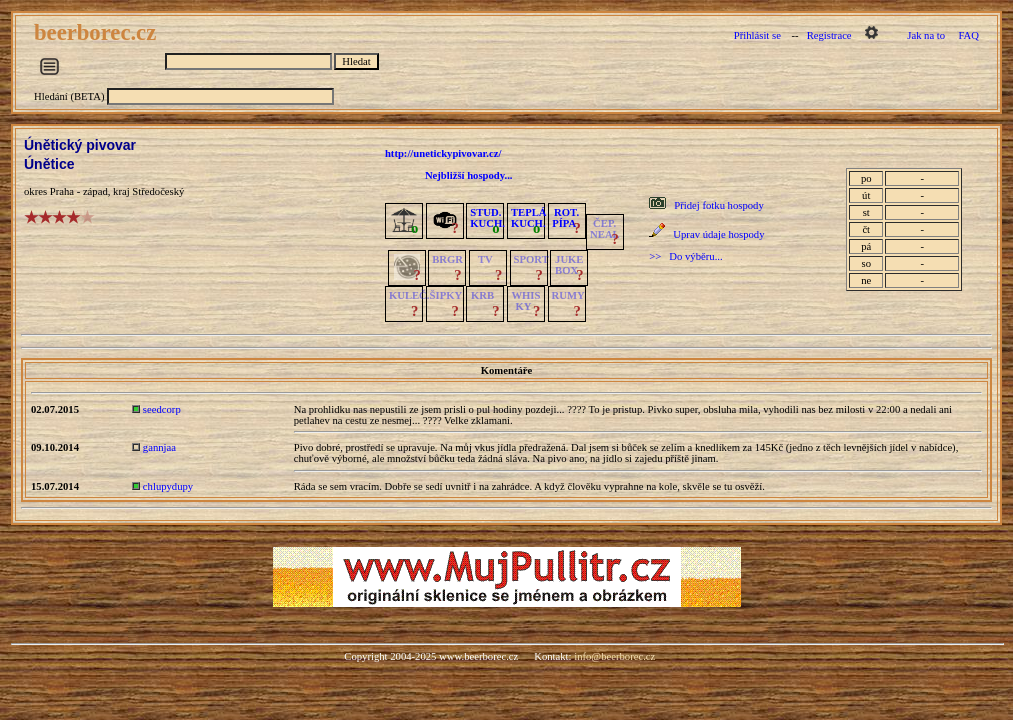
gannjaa (159, 447)
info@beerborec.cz (614, 656)
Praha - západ (79, 191)
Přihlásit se (757, 35)
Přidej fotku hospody (718, 205)
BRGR (447, 259)
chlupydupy (168, 486)
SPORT (531, 259)
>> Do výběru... (685, 256)
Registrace (829, 35)
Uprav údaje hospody (718, 234)
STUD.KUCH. (487, 218)
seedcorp (162, 409)
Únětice (49, 164)
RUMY (568, 295)
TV (485, 259)
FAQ (968, 35)
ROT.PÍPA (565, 218)
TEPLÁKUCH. (529, 218)
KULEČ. (409, 295)
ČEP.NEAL (604, 229)
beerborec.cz (98, 32)
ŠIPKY (446, 295)
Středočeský (158, 191)
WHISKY (525, 301)
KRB (482, 295)
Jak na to (926, 35)
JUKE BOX (569, 265)
